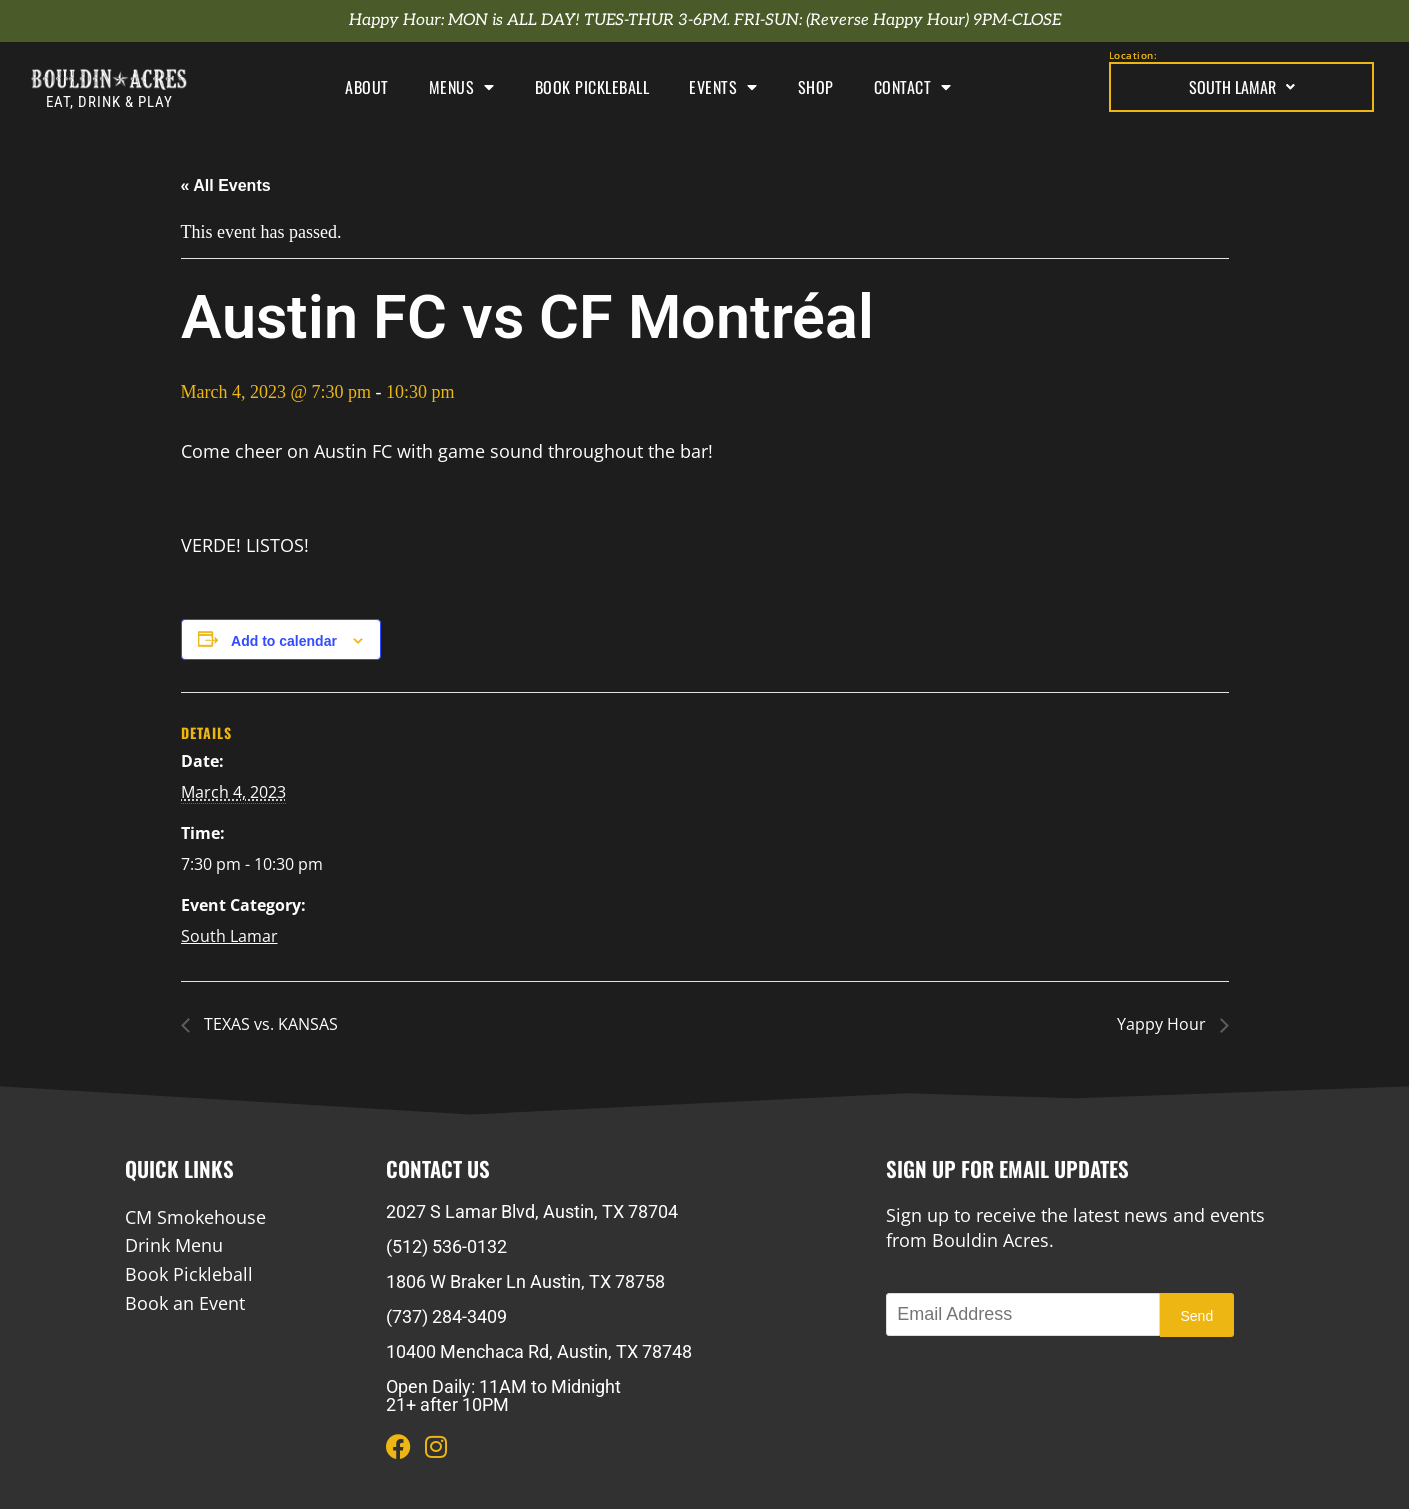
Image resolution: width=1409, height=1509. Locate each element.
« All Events (226, 185)
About (367, 87)
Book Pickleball (592, 87)
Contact (913, 87)
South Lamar (1242, 87)
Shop (816, 87)
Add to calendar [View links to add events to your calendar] (284, 641)
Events (723, 87)
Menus (462, 87)
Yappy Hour (1163, 1024)
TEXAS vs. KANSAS (269, 1024)
